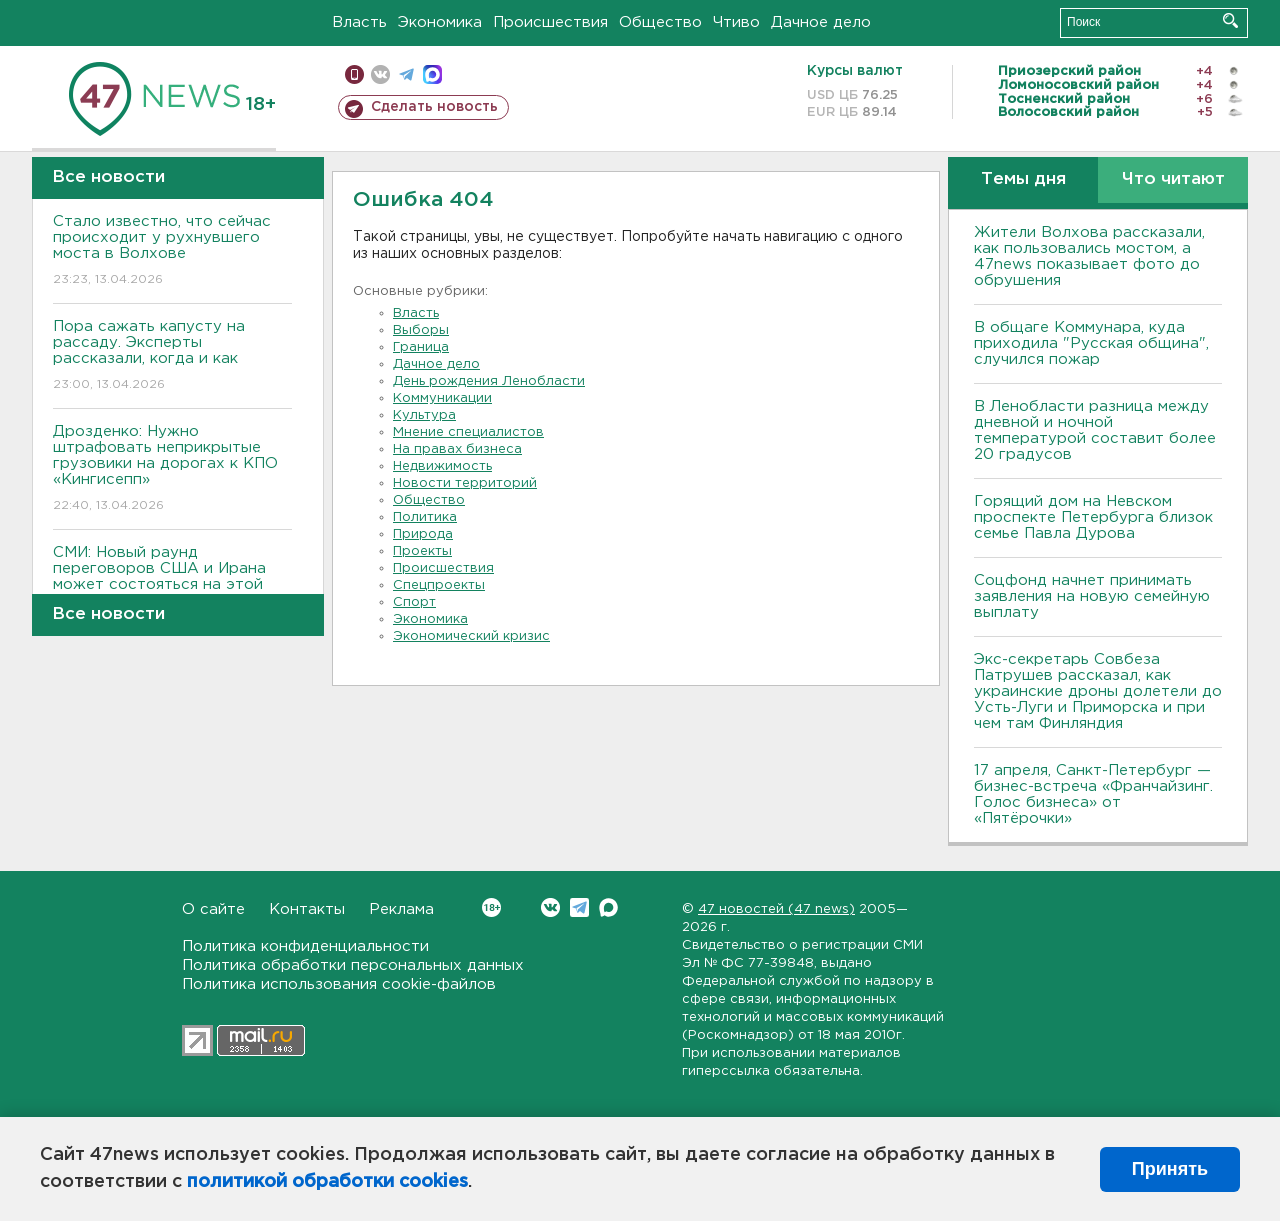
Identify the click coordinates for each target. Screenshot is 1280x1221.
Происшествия (550, 22)
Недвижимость (442, 466)
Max (608, 907)
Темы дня (1023, 179)
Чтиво (736, 22)
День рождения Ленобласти (489, 381)
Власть (359, 22)
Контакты (307, 909)
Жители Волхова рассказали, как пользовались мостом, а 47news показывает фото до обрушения (1089, 256)
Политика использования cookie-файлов (339, 984)
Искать (1230, 20)
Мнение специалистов (468, 432)
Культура (424, 415)
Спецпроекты (439, 585)
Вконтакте (491, 907)
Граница (421, 347)
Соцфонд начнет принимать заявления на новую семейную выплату (1092, 596)
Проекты (422, 551)
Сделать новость (434, 107)
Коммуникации (442, 398)
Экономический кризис (471, 636)
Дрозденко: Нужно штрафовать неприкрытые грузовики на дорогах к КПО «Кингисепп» (172, 469)
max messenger (432, 74)
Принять (1170, 1169)
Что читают (1173, 179)
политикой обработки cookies (327, 1182)
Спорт (414, 602)
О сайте (213, 909)
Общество (660, 22)
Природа (423, 534)
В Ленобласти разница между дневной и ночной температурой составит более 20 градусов (1095, 430)
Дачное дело (821, 22)
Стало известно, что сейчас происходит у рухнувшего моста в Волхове (172, 251)
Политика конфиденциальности (305, 946)
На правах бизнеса (457, 449)
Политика (425, 517)
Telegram (579, 907)
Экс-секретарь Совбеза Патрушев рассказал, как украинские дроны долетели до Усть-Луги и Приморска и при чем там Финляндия (1098, 691)
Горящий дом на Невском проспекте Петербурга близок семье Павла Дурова (1093, 517)
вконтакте (380, 74)
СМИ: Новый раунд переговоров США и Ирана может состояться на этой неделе (172, 590)
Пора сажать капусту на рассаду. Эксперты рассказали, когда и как (172, 356)
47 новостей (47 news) (776, 909)
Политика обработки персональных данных (353, 965)
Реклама (401, 909)
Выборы (421, 330)
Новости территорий (465, 483)
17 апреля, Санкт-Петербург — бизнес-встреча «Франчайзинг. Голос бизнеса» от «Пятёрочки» (1093, 794)
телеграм (406, 74)
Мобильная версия (354, 74)
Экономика (440, 22)
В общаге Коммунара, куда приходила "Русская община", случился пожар (1091, 343)
